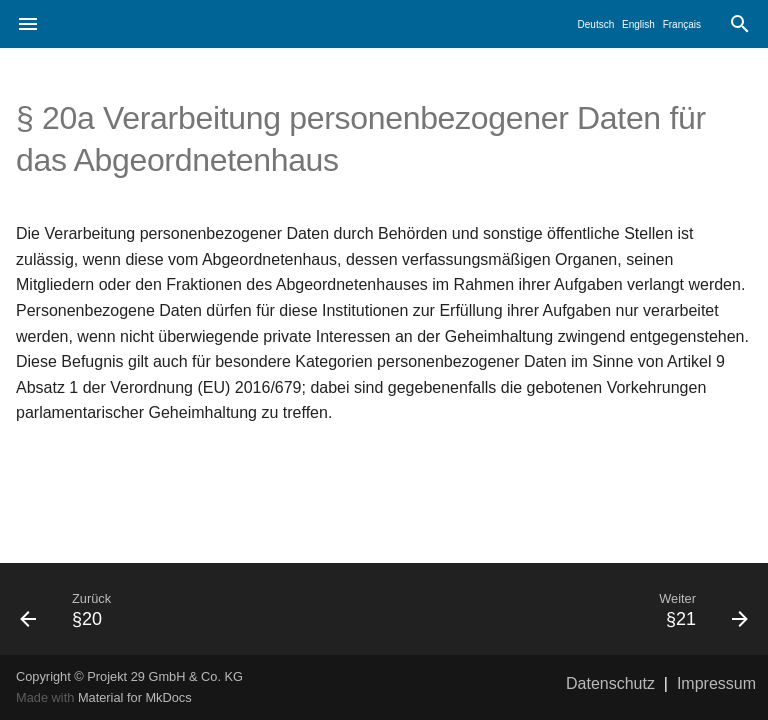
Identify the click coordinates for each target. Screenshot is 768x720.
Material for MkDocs (135, 697)
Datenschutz (610, 683)
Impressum (716, 683)
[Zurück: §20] (194, 609)
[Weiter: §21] (574, 609)
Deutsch (596, 24)
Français (682, 24)
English (638, 24)
